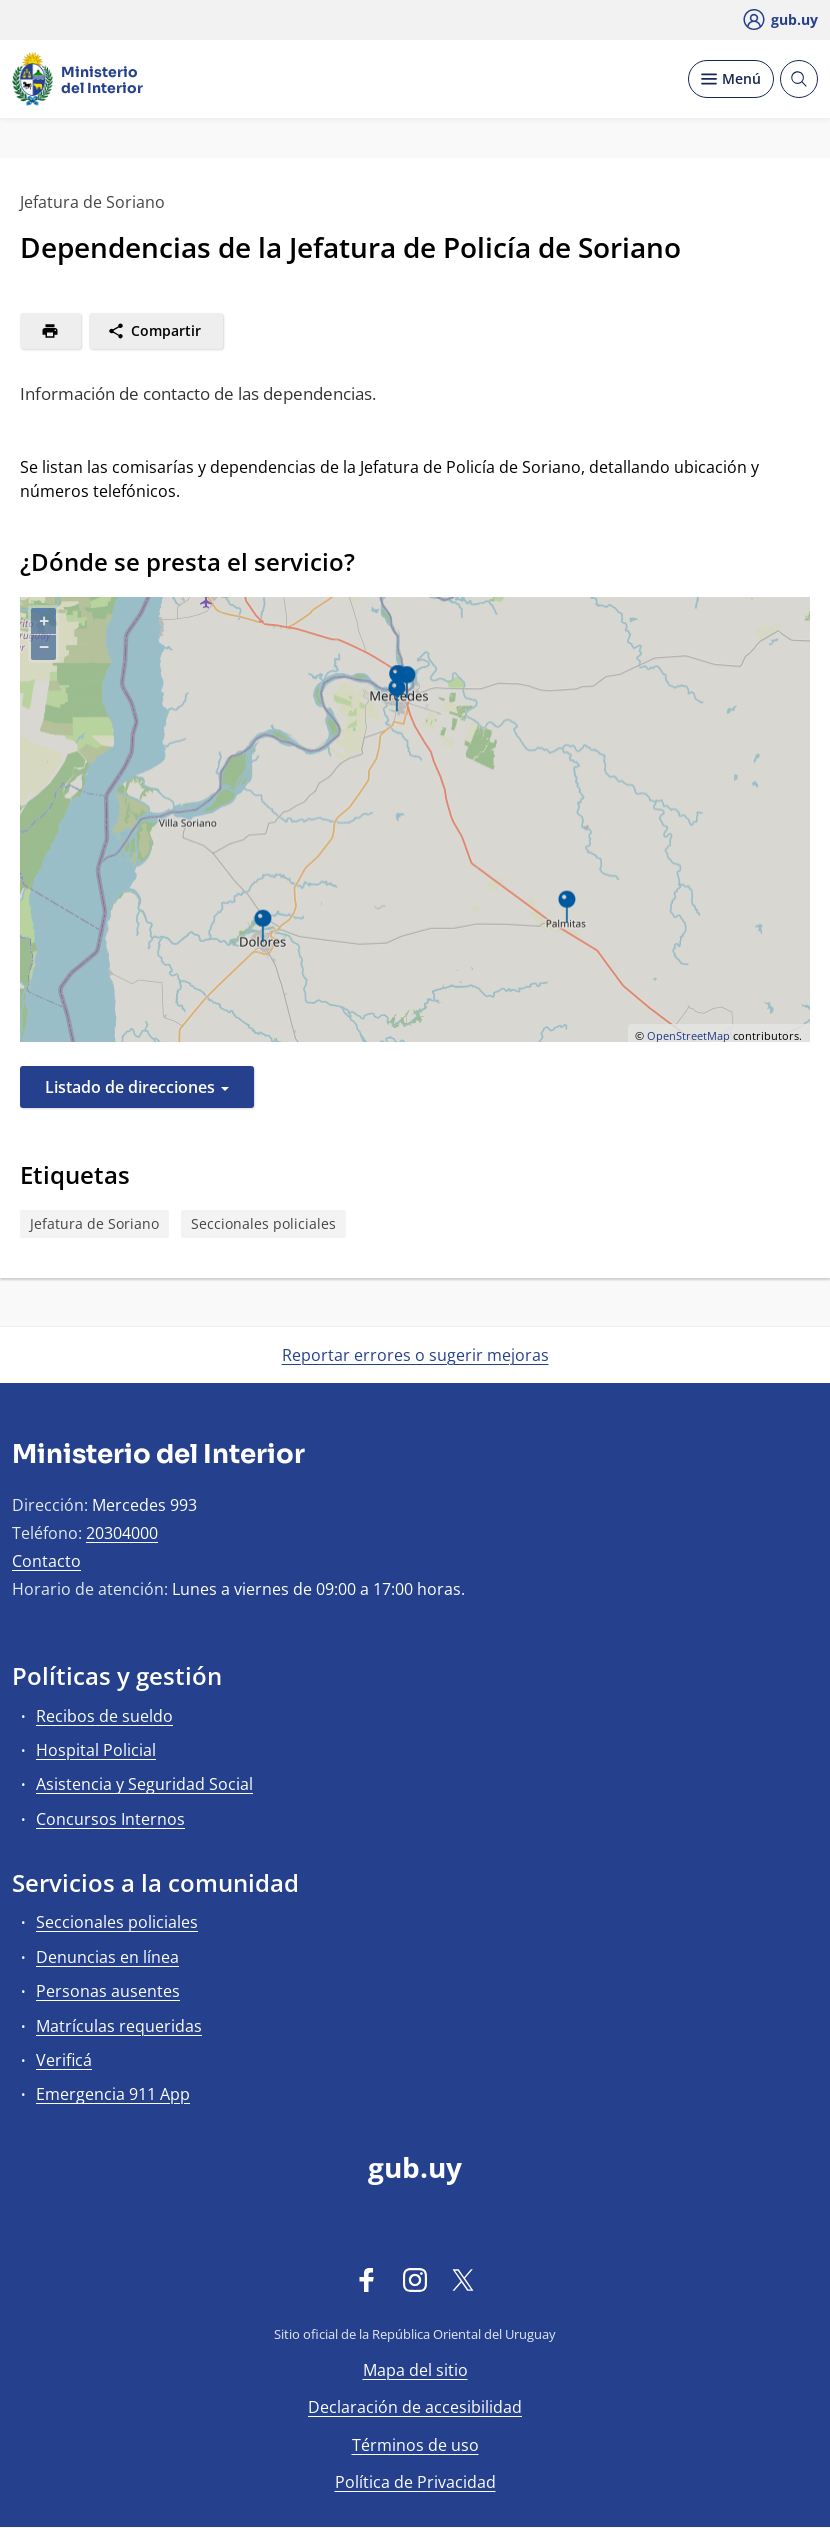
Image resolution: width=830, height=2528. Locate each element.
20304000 (122, 1533)
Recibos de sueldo (104, 1716)
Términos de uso (415, 2445)
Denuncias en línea (107, 1957)
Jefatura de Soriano (94, 1223)
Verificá (64, 2060)
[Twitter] (463, 2280)
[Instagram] (415, 2280)
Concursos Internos (110, 1819)
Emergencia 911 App (113, 2094)
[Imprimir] (50, 331)
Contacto (46, 1561)
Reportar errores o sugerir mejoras (415, 1355)
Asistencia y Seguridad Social (144, 1784)
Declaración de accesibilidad (415, 2407)
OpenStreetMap (688, 1035)
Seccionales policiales (263, 1223)
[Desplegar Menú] (731, 79)
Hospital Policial (96, 1750)
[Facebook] (367, 2280)
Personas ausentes (108, 1991)
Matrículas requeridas (119, 2026)
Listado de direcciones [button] (137, 1087)
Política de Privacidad (415, 2482)
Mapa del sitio (415, 2370)
